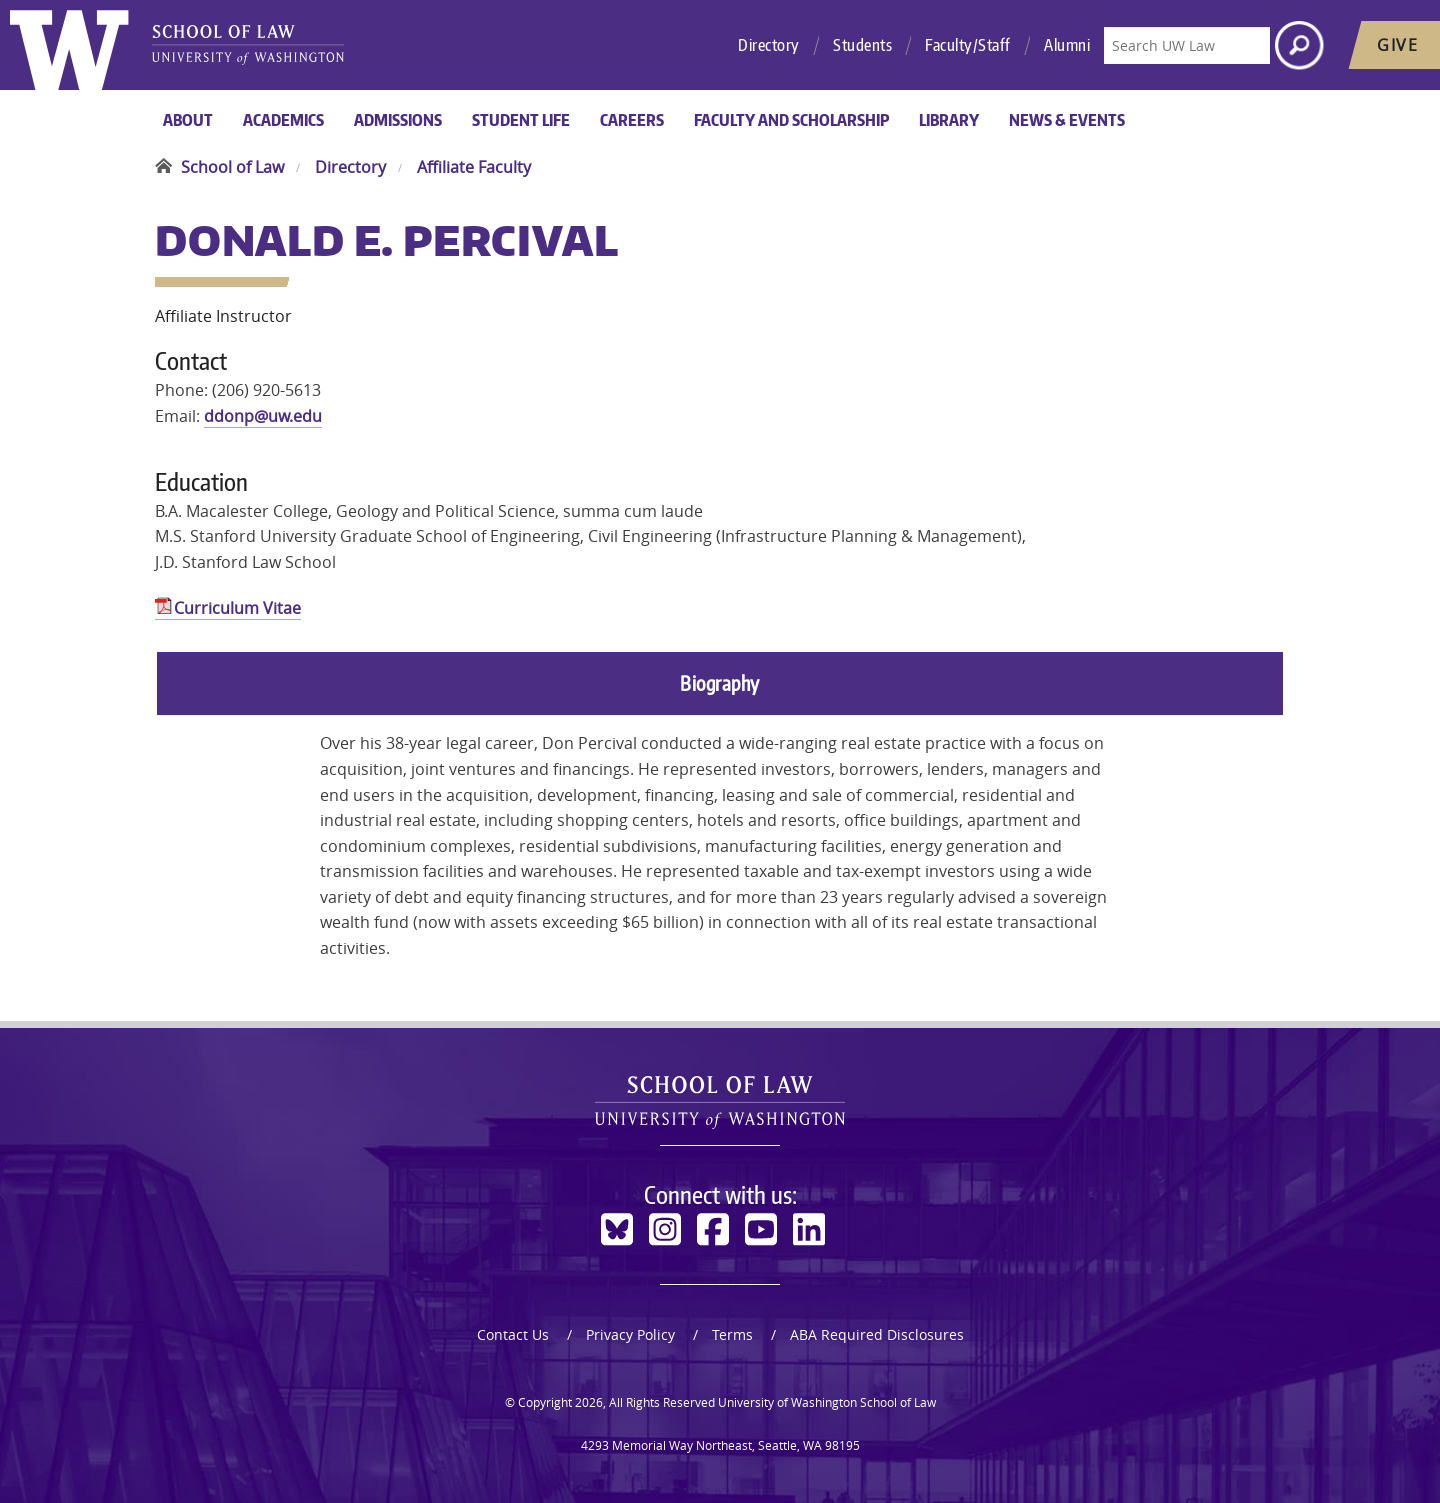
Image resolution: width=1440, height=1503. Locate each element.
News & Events (1067, 120)
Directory (769, 45)
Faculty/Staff (968, 45)
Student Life (521, 120)
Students (862, 45)
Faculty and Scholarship (791, 120)
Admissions (398, 120)
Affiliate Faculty (474, 167)
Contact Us (513, 1334)
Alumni (1067, 45)
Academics (283, 120)
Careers (632, 120)
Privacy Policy (630, 1334)
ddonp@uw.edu (263, 416)
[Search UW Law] (1187, 45)
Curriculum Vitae (237, 608)
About (188, 120)
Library (949, 120)
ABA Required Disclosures (877, 1334)
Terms (732, 1334)
